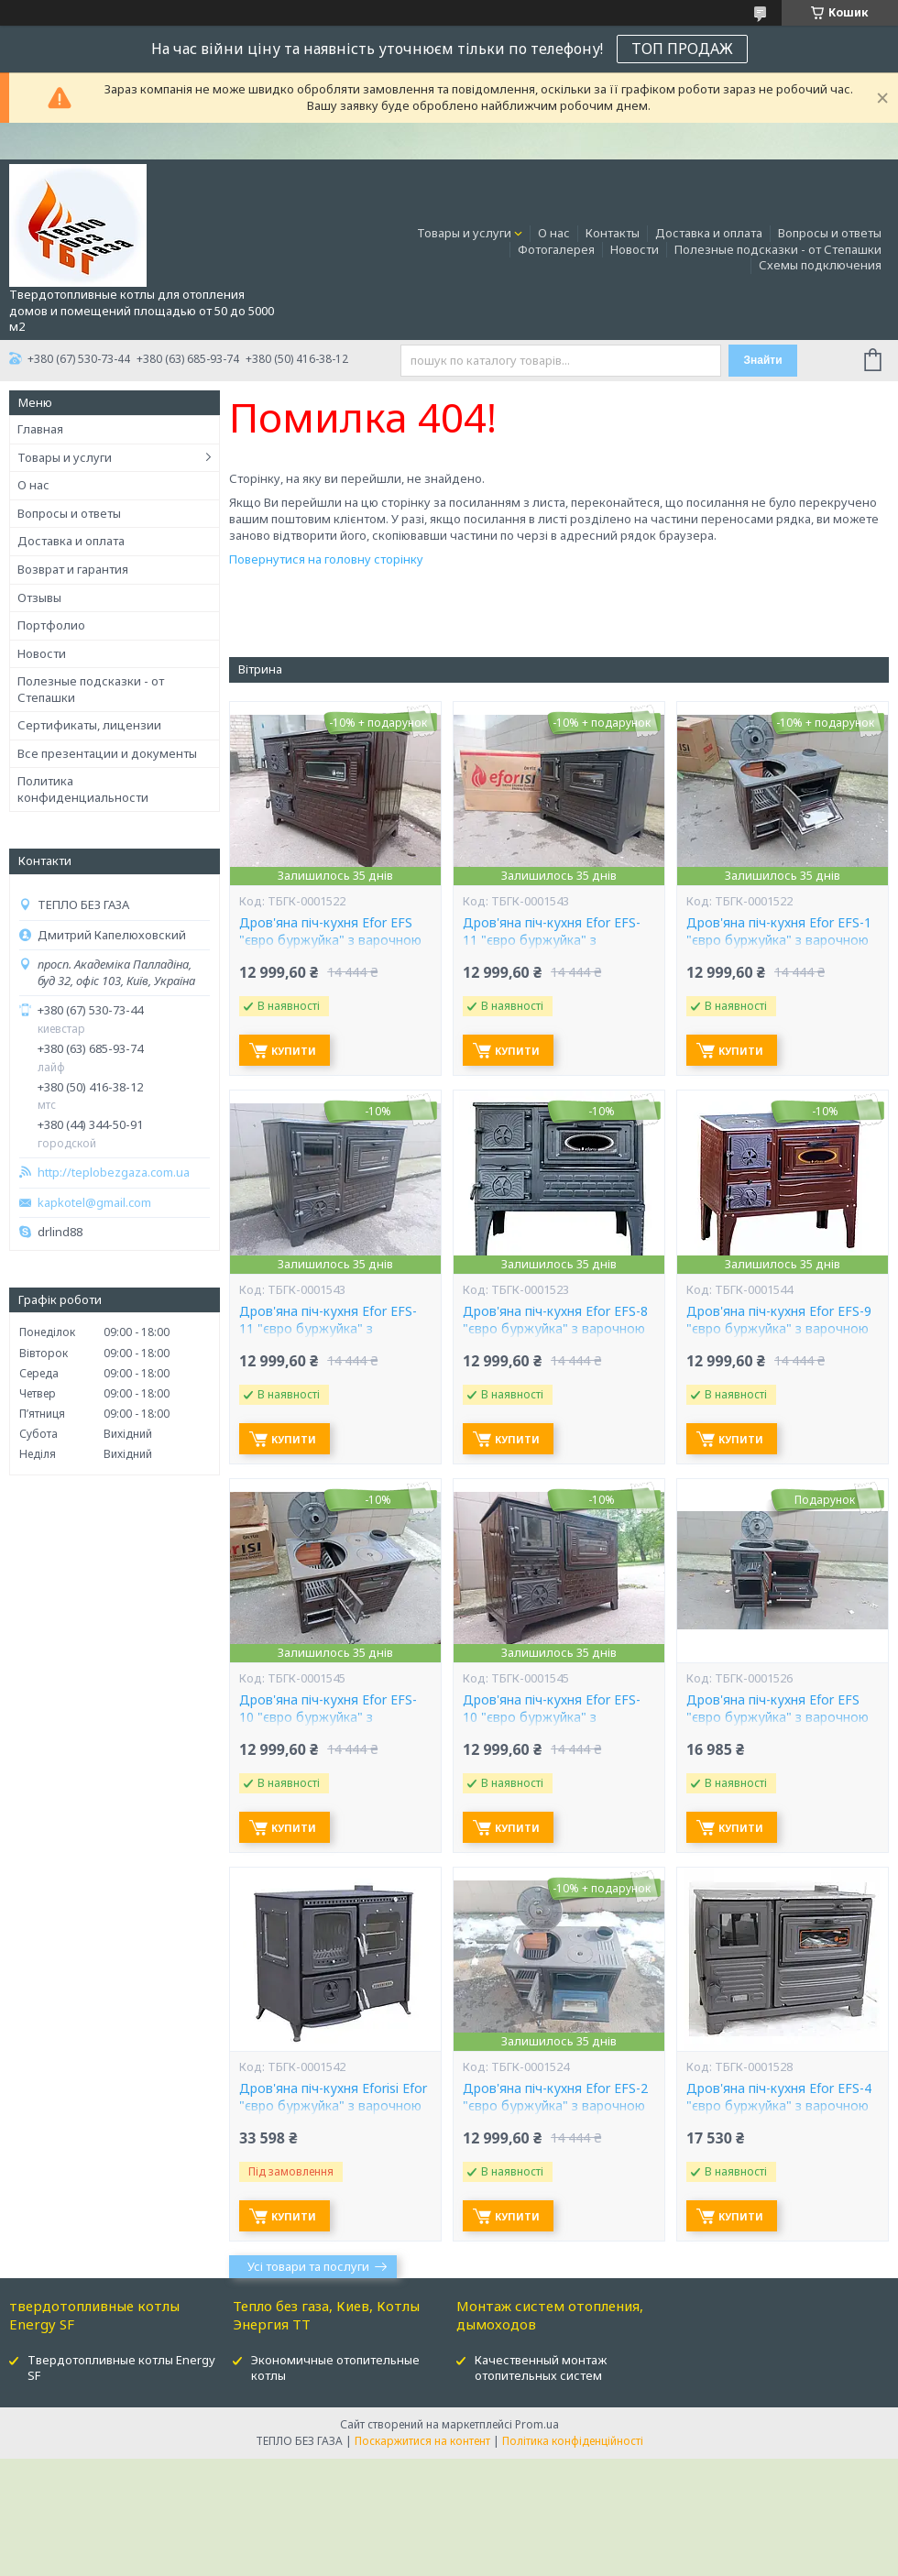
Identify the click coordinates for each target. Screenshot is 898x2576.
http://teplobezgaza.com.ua (114, 1172)
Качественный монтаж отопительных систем (541, 2367)
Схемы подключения (820, 265)
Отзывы (39, 597)
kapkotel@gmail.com (94, 1203)
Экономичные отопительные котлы (335, 2367)
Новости (634, 249)
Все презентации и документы (107, 753)
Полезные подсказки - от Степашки (778, 249)
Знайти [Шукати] (762, 360)
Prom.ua (537, 2424)
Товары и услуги (464, 233)
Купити (293, 1051)
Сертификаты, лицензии (89, 725)
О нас (554, 233)
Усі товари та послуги (308, 2266)
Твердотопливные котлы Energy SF (121, 2367)
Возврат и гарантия (72, 569)
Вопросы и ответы (830, 233)
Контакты (613, 233)
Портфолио (51, 625)
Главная (40, 429)
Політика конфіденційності (572, 2441)
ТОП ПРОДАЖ (682, 48)
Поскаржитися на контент (422, 2441)
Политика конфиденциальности (82, 789)
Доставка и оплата (708, 233)
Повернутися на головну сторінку (326, 559)
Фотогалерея (556, 249)
